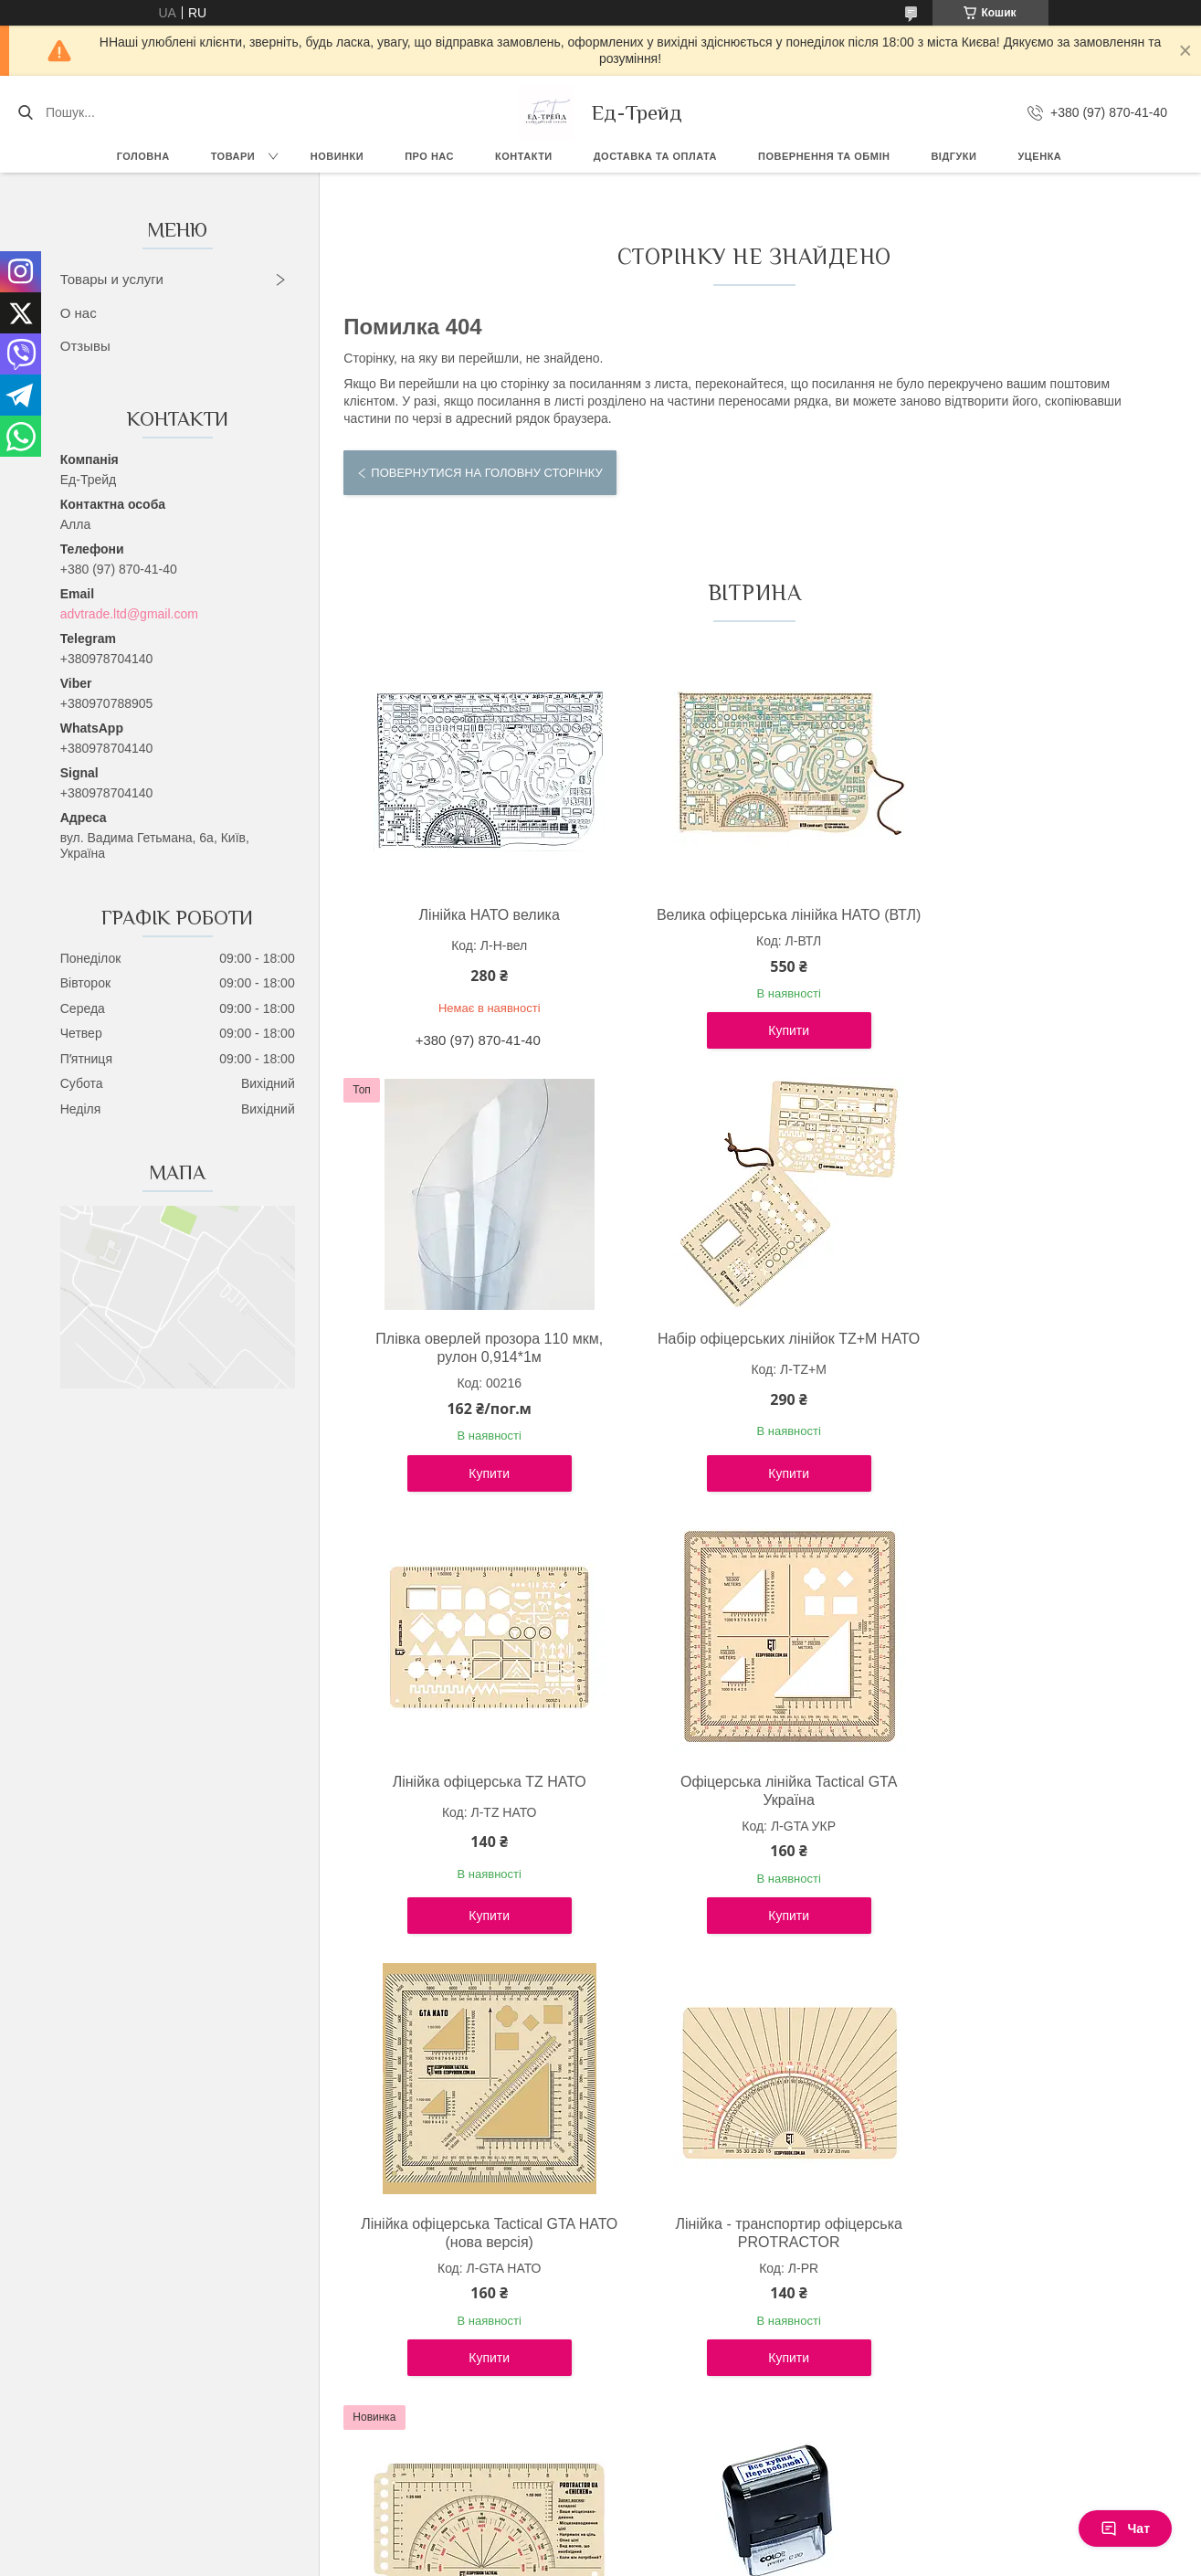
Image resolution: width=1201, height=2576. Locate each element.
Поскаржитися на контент (557, 2558)
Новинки (337, 156)
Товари (233, 156)
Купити (750, 1048)
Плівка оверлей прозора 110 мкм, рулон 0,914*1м (1024, 924)
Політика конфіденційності (698, 2558)
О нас (78, 313)
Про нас (429, 156)
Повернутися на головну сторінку (486, 473)
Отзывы (85, 346)
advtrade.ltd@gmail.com (129, 614)
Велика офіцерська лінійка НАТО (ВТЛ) (750, 924)
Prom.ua (685, 2542)
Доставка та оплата (655, 156)
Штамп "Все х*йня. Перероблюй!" (476, 2242)
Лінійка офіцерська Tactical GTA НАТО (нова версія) (476, 1809)
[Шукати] (25, 112)
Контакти (524, 156)
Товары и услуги (111, 279)
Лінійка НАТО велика (476, 915)
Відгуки (953, 156)
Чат (1125, 2528)
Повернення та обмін (824, 156)
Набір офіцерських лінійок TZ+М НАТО (475, 1366)
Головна (143, 156)
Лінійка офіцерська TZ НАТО (750, 1357)
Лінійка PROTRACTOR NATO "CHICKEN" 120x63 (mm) (1023, 1809)
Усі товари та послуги (747, 2435)
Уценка (1039, 156)
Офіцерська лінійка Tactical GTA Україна (1023, 1366)
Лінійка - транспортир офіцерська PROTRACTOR (750, 1809)
